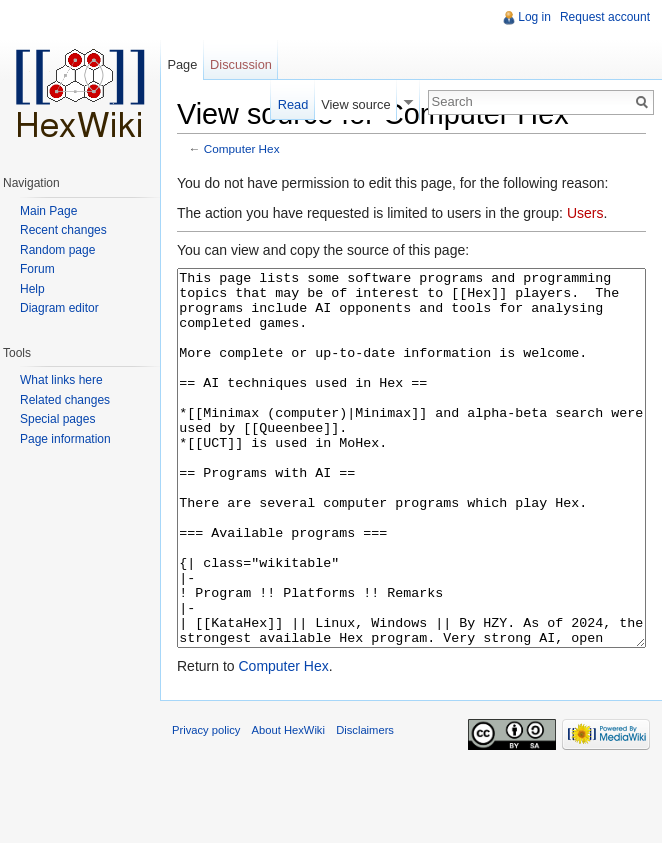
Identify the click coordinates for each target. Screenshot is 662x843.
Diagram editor (59, 308)
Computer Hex (242, 148)
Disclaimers (365, 805)
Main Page (48, 211)
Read (293, 104)
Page (182, 64)
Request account (605, 17)
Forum (37, 269)
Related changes (65, 400)
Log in (534, 17)
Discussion (241, 64)
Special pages (57, 419)
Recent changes (63, 230)
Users (585, 213)
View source (355, 104)
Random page (57, 250)
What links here (61, 380)
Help (32, 289)
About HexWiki (288, 805)
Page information (65, 439)
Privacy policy (206, 805)
